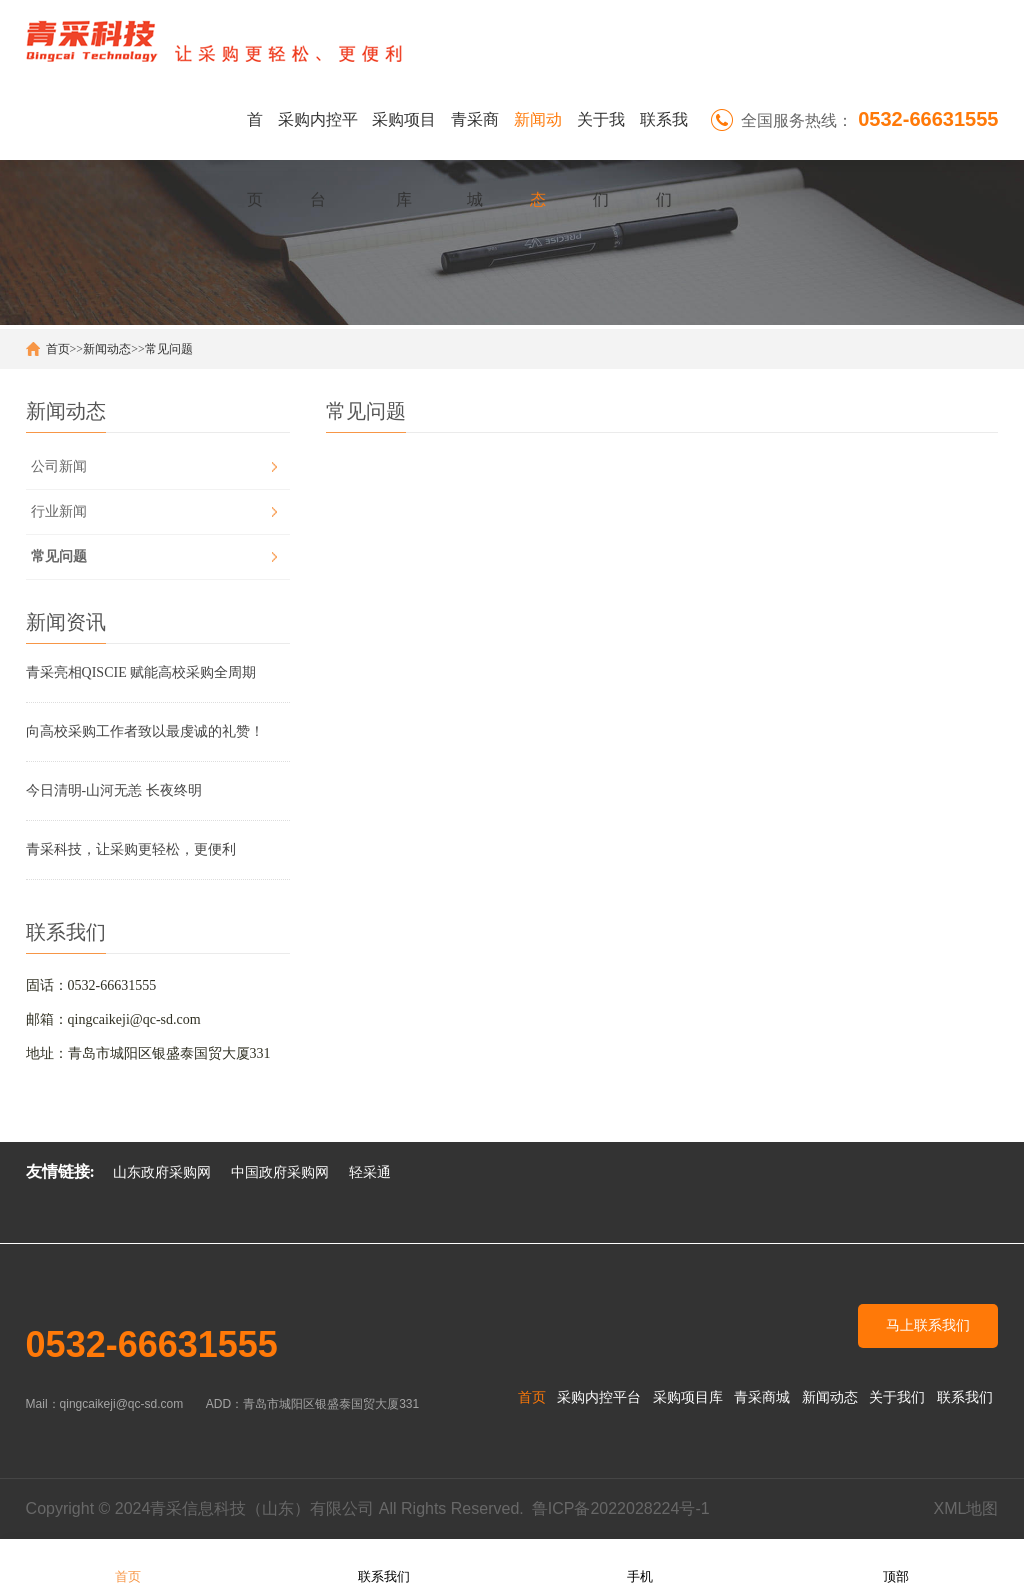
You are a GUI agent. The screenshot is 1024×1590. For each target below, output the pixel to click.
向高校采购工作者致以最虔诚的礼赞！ (145, 731)
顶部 (896, 1563)
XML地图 (965, 1508)
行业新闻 (59, 511)
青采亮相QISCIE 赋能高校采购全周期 (141, 672)
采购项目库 (404, 135)
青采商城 (475, 135)
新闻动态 (538, 135)
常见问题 (169, 349)
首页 (255, 135)
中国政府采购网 (280, 1172)
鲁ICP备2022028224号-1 (621, 1508)
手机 (640, 1563)
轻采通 (370, 1172)
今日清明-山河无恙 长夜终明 (114, 790)
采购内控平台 (318, 135)
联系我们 (664, 135)
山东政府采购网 (162, 1172)
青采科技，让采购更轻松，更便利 (131, 849)
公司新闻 (59, 466)
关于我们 (601, 135)
